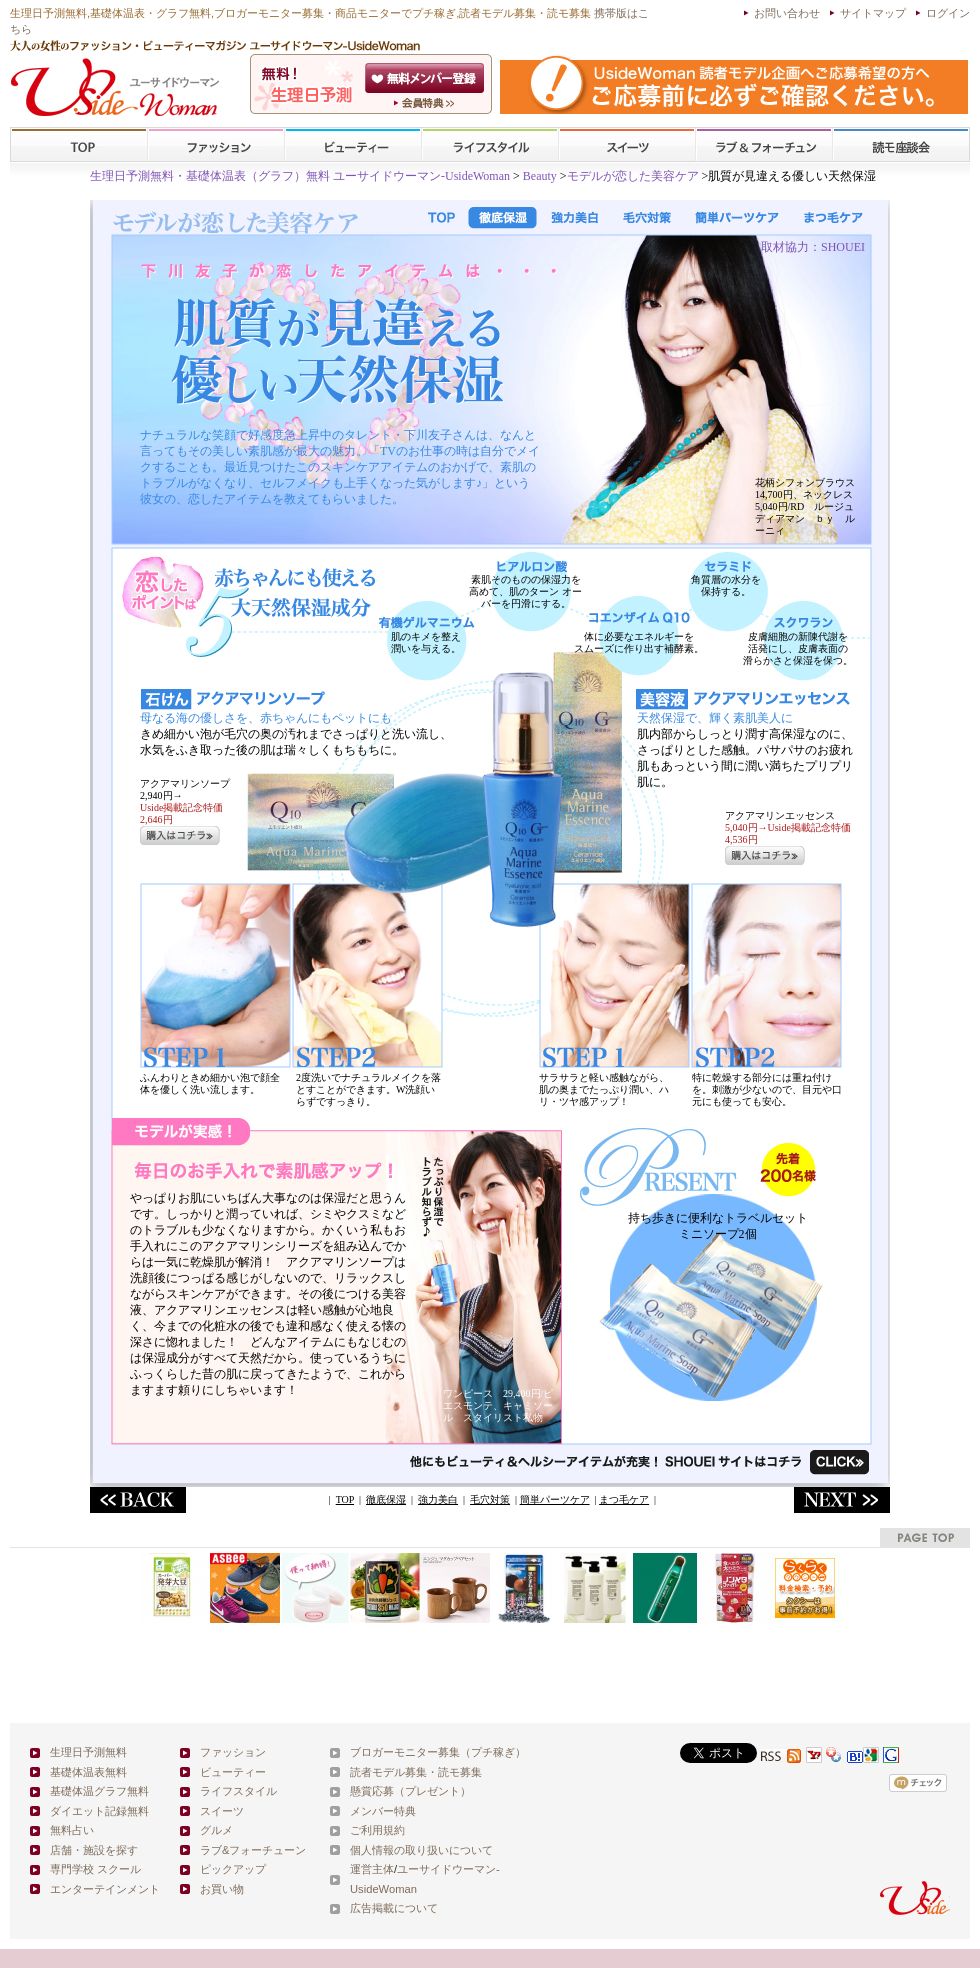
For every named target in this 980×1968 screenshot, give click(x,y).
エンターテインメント (105, 1889)
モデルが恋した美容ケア (633, 176)
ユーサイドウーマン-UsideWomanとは (426, 103)
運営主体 (372, 1869)
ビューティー (353, 145)
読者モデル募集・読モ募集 (416, 1772)
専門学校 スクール (95, 1869)
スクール (901, 145)
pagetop (925, 1537)
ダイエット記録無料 (99, 1811)
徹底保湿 (386, 1499)
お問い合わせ (787, 13)
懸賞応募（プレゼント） (410, 1791)
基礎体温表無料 (88, 1772)
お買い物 (222, 1889)
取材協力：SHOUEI (813, 247)
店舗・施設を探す (94, 1850)
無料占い (72, 1830)
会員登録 (426, 78)
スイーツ (627, 145)
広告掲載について (394, 1908)
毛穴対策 (490, 1499)
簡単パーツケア (555, 1499)
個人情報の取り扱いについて (421, 1850)
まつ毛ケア (624, 1499)
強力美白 (438, 1499)
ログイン (948, 13)
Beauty (541, 176)
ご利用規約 (377, 1830)
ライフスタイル (490, 145)
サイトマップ (873, 13)
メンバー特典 (383, 1811)
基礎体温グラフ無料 (99, 1791)
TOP (79, 145)
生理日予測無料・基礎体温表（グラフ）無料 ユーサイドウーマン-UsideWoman (300, 176)
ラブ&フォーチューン (764, 145)
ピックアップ (233, 1869)
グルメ (216, 1830)
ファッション (216, 145)
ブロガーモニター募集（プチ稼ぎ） (438, 1752)
